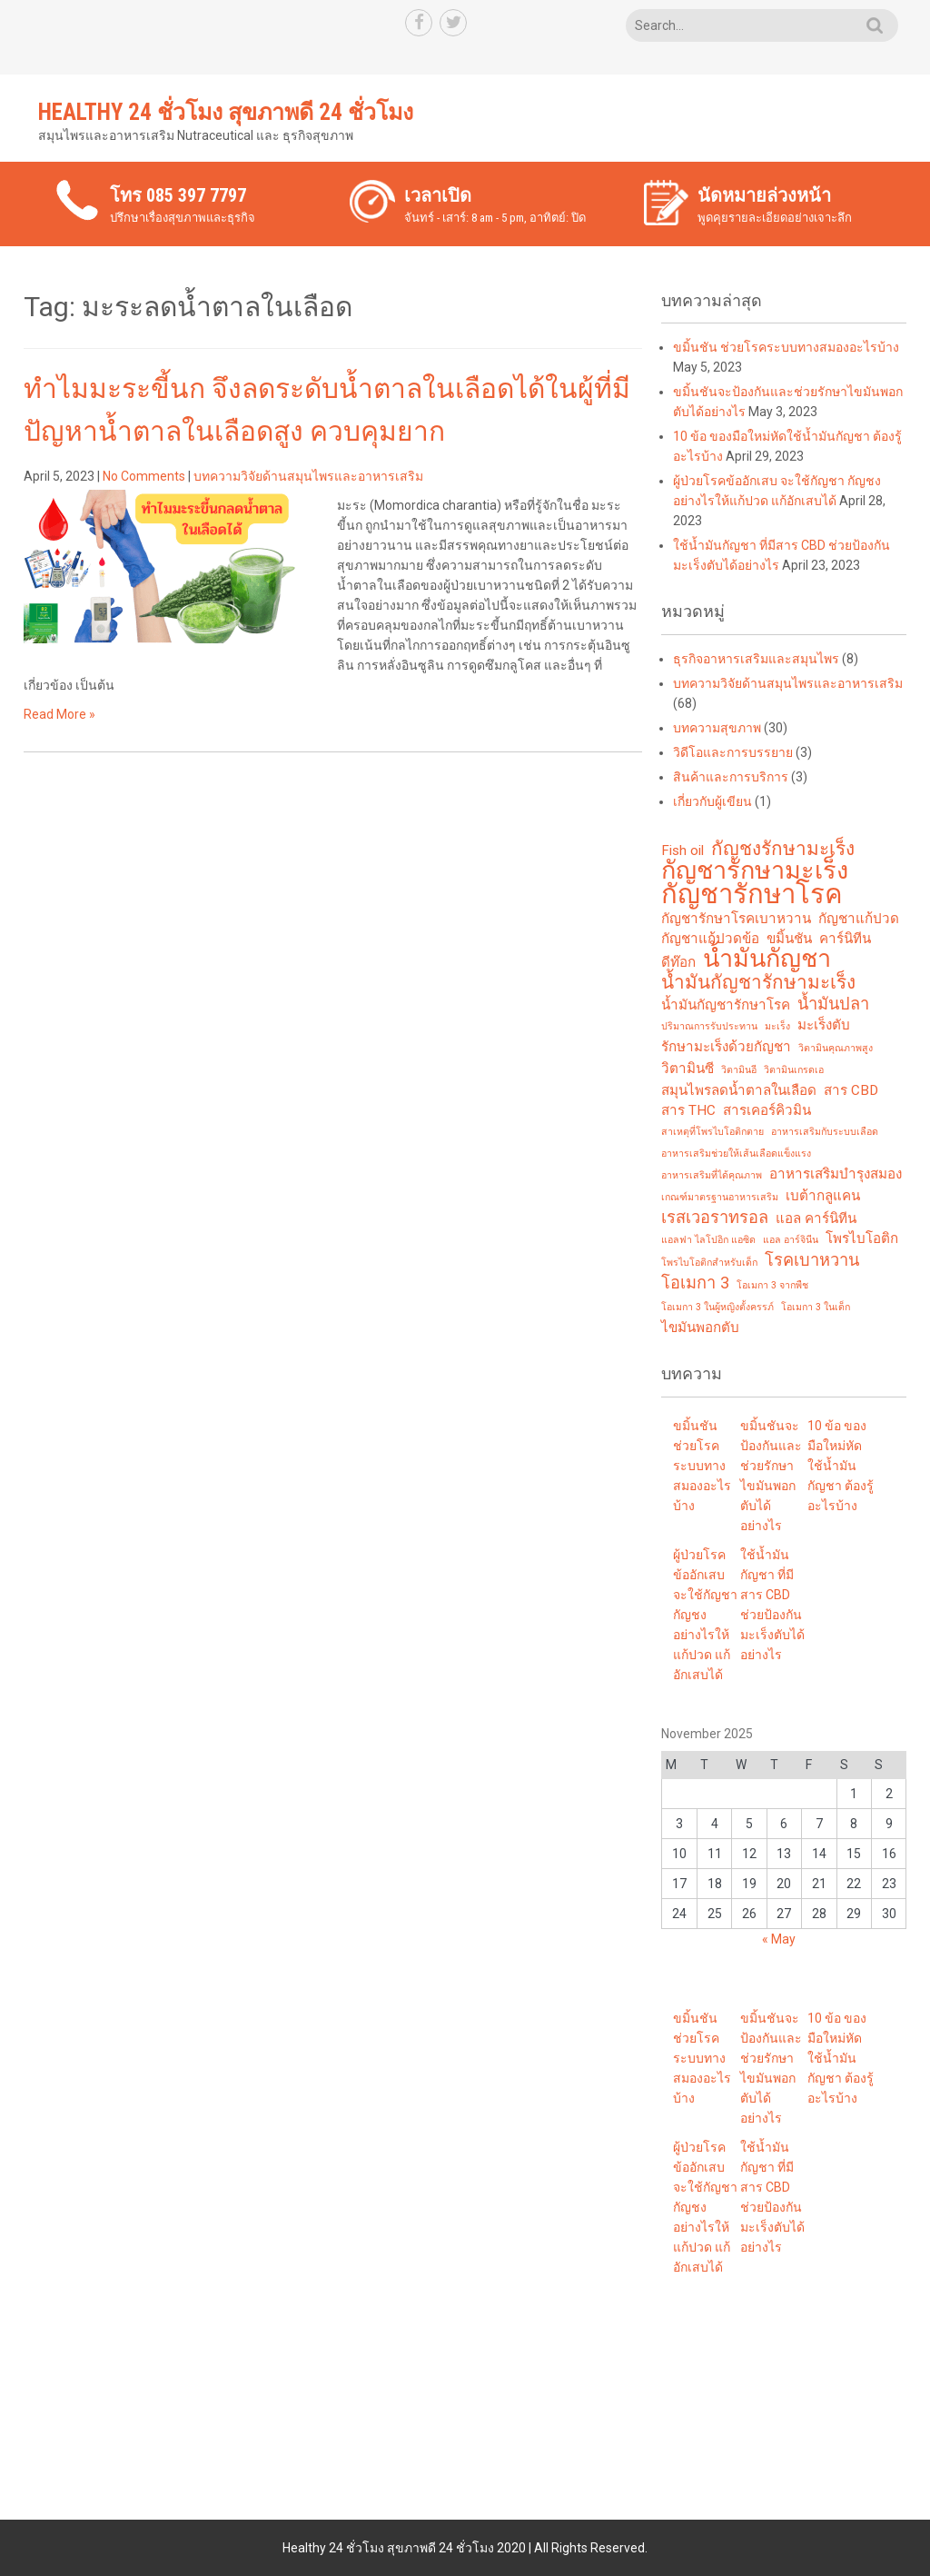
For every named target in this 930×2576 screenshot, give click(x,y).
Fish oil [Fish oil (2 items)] (682, 850)
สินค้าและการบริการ (730, 777)
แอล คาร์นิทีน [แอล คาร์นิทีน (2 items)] (816, 1218)
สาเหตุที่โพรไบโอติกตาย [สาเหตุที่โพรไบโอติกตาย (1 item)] (712, 1132)
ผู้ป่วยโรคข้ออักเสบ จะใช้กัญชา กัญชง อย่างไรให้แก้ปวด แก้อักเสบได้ (705, 1614)
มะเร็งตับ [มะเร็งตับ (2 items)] (823, 1025)
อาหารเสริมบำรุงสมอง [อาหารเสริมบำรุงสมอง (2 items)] (835, 1174)
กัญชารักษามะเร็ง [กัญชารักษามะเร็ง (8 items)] (754, 870)
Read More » (59, 714)
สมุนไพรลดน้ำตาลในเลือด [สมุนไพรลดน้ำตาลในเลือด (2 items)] (738, 1090)
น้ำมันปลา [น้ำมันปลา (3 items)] (833, 1003)
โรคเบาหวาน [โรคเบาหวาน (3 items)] (812, 1259)
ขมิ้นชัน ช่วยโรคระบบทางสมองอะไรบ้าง (786, 347)
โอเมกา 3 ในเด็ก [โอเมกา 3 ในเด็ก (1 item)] (815, 1307)
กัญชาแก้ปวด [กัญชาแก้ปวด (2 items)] (858, 918)
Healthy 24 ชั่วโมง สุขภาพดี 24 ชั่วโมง (225, 112)
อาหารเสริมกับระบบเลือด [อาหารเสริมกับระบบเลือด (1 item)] (824, 1132)
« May (779, 1939)
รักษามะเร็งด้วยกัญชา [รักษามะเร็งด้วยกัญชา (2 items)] (726, 1047)
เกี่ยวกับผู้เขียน (712, 801)
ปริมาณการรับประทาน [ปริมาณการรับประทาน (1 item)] (709, 1026)
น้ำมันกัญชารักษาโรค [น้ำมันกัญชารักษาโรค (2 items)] (725, 1005)
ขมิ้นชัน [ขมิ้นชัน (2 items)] (789, 938)
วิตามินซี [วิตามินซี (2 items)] (687, 1068)
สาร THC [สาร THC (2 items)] (688, 1110)
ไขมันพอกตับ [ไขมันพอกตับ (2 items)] (700, 1327)
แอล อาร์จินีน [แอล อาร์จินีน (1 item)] (790, 1240)
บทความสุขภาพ (717, 728)
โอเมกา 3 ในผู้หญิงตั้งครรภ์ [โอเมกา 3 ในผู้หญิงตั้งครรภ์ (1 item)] (717, 1307)
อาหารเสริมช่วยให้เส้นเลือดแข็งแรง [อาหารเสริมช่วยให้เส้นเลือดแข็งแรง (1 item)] (736, 1153)
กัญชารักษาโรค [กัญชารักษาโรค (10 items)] (752, 894)
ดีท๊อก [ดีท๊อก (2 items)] (678, 962)
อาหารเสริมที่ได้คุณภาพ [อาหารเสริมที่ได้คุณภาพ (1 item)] (711, 1175)
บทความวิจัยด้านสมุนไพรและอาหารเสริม (308, 476)
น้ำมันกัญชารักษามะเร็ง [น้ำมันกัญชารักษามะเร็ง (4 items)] (758, 982)
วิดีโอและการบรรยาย (733, 752)
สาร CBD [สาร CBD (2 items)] (851, 1090)
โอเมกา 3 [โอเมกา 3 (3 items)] (695, 1282)
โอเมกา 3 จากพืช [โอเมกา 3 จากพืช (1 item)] (772, 1285)
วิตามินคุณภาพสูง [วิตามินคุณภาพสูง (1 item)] (835, 1048)
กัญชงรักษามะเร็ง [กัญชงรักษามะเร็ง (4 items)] (783, 849)
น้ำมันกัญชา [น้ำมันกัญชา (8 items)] (767, 959)
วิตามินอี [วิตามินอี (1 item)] (739, 1070)
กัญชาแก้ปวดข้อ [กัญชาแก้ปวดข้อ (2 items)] (710, 938)
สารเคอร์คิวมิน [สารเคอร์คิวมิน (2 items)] (767, 1110)
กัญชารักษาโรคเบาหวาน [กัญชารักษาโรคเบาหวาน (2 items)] (736, 918)
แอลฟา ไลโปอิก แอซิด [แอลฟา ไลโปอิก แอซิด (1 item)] (708, 1240)
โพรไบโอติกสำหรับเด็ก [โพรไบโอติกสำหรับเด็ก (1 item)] (709, 1262)
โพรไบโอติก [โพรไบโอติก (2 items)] (862, 1238)
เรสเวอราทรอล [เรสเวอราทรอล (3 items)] (714, 1217)
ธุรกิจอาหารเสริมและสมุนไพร (756, 658)
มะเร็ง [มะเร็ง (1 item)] (777, 1026)
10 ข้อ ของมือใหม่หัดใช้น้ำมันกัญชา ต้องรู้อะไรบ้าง (840, 1465)
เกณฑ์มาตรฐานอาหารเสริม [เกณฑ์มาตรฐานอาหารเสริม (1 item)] (719, 1197)
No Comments (144, 476)
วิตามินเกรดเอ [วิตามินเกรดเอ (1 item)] (794, 1070)
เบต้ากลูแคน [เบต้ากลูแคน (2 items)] (823, 1196)
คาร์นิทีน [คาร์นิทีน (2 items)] (845, 938)
